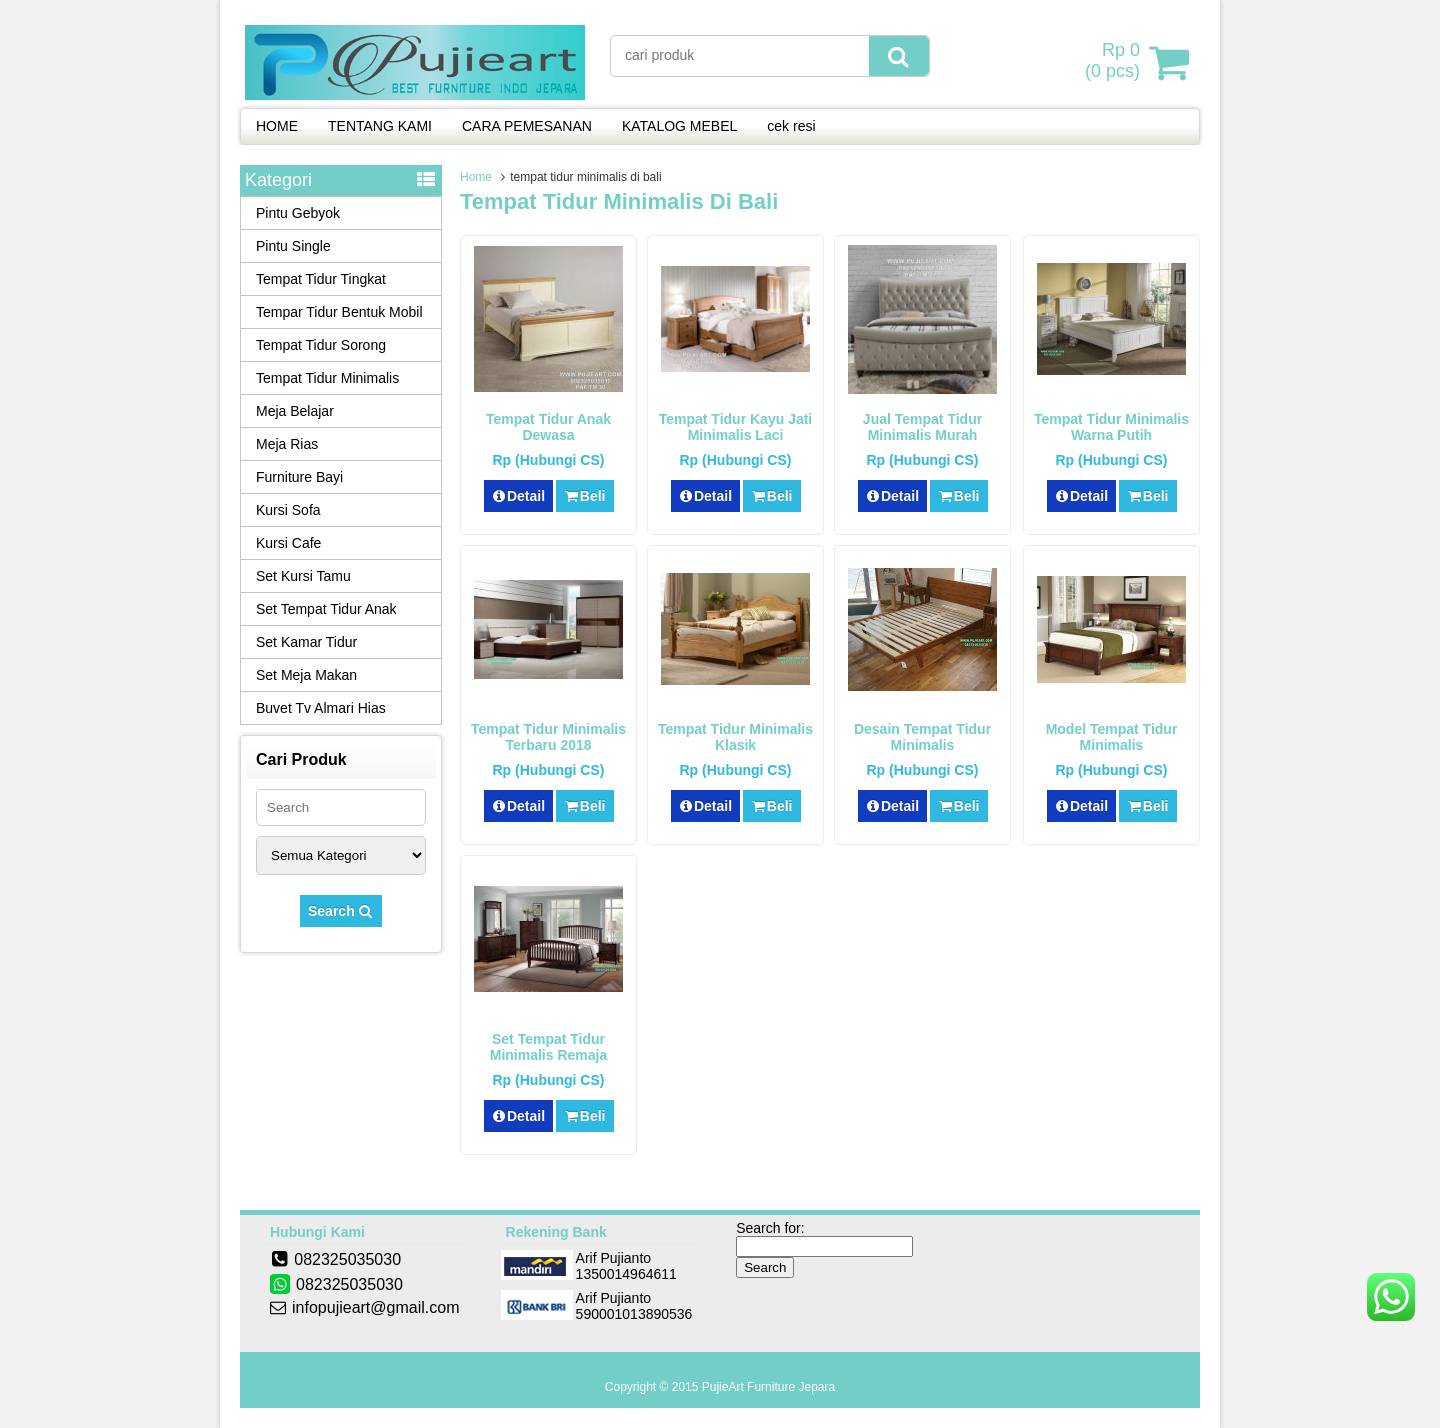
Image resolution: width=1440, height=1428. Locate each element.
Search (341, 911)
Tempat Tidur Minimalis (327, 378)
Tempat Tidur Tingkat (321, 279)
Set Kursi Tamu (303, 576)
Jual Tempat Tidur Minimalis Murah (922, 427)
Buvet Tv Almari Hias (321, 708)
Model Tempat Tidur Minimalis (1112, 737)
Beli (584, 496)
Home (476, 177)
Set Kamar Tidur (306, 642)
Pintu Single (293, 246)
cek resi (791, 126)
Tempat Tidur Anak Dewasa (548, 427)
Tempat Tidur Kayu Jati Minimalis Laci (736, 427)
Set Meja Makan (306, 675)
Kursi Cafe (288, 543)
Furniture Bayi (299, 477)
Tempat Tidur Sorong (321, 345)
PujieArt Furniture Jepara (768, 1387)
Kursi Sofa (288, 510)
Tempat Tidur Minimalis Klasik (735, 737)
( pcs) (1115, 62)
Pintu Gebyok (298, 213)
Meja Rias (287, 444)
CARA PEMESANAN (527, 126)
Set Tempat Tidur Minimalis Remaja (549, 1047)
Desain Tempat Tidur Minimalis (922, 737)
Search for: (770, 1228)
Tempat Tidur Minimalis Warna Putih (1111, 427)
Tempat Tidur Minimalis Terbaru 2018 (548, 737)
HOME (277, 126)
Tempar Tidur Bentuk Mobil (339, 312)
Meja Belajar (295, 411)
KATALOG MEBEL (679, 126)
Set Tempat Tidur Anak (326, 609)
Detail (519, 496)
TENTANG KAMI (380, 126)
